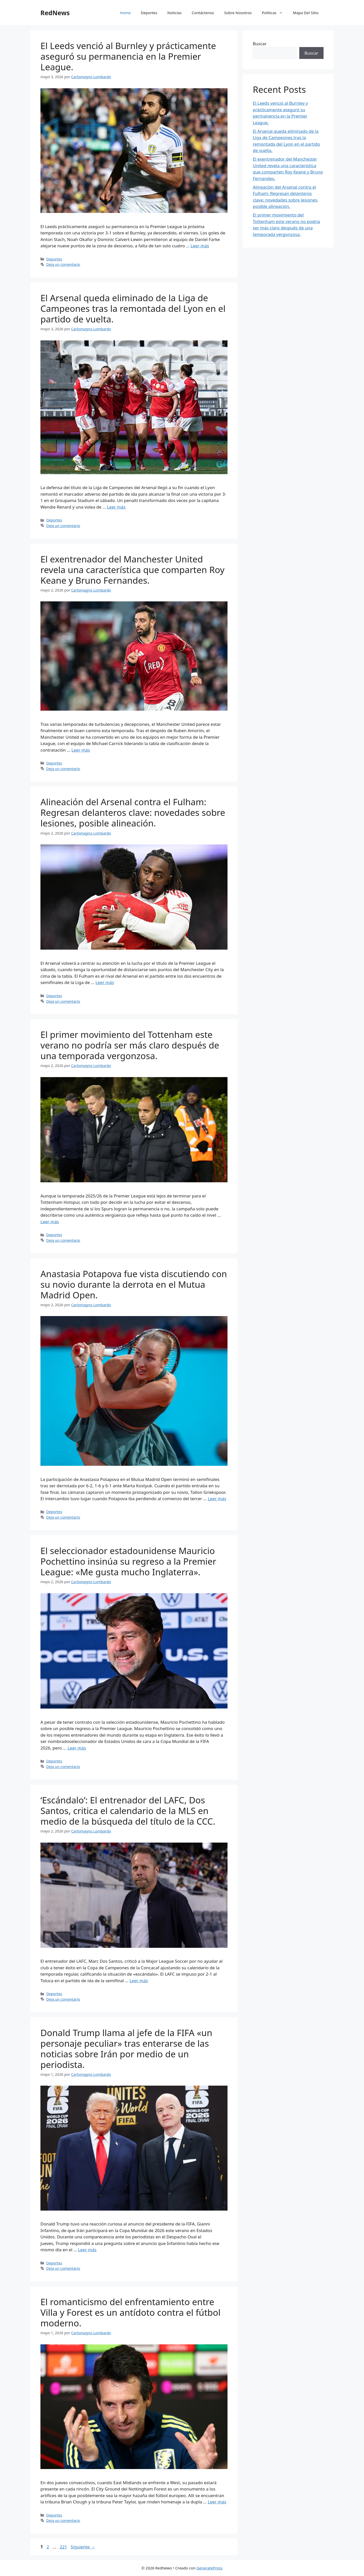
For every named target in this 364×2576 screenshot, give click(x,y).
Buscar (259, 44)
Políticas (275, 12)
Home (125, 12)
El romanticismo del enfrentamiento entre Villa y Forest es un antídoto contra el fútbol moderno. (130, 2312)
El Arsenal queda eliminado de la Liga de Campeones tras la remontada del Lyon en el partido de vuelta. (132, 308)
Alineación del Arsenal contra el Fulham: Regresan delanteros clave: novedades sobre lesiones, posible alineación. (132, 812)
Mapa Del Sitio (305, 12)
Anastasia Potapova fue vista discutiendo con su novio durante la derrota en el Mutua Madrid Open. (133, 1284)
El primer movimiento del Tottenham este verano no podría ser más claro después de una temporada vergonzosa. (129, 1045)
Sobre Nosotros (238, 12)
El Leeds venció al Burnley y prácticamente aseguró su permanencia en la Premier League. (128, 56)
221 (63, 2547)
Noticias (174, 12)
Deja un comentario (63, 264)
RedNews (55, 12)
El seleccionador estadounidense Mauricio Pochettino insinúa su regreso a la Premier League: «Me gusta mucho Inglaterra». (128, 1561)
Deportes (149, 12)
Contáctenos (203, 12)
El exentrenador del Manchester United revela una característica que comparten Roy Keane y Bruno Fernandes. (132, 569)
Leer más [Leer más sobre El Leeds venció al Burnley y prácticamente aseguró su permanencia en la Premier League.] (200, 246)
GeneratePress (209, 2567)
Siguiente (83, 2547)
